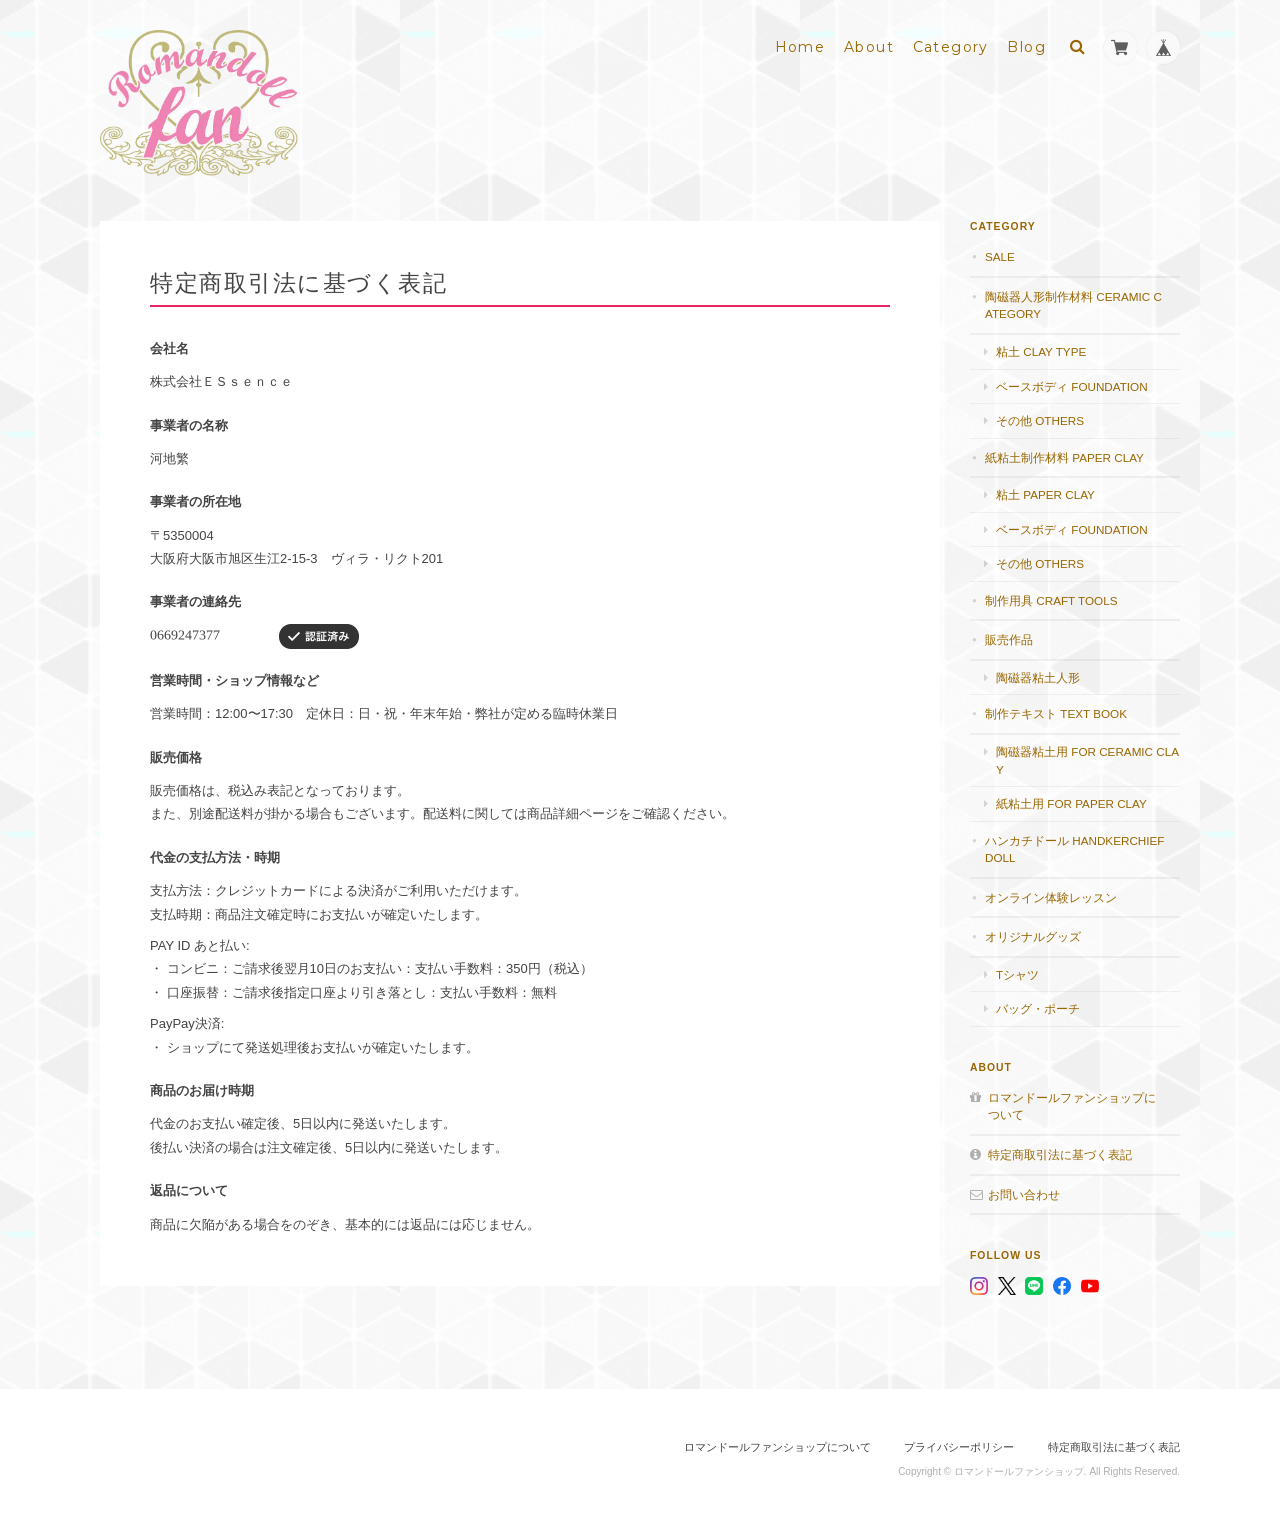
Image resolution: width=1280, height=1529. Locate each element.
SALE (1000, 256)
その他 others (1040, 420)
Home (800, 47)
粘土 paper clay (1045, 494)
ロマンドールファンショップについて (1072, 1106)
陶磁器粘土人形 (1038, 677)
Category (951, 47)
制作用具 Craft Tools (1051, 600)
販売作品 (1009, 639)
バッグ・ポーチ (1038, 1008)
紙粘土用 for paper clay (1071, 803)
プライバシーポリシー (959, 1447)
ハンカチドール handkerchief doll (1074, 849)
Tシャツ (1017, 974)
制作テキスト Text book (1056, 713)
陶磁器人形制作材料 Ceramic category (1073, 305)
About (869, 47)
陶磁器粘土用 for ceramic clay (1087, 760)
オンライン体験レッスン (1051, 897)
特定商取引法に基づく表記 (1060, 1154)
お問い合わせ (1024, 1194)
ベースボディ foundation (1072, 386)
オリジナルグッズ (1033, 936)
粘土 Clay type (1041, 351)
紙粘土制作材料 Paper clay (1064, 457)
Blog (1026, 47)
